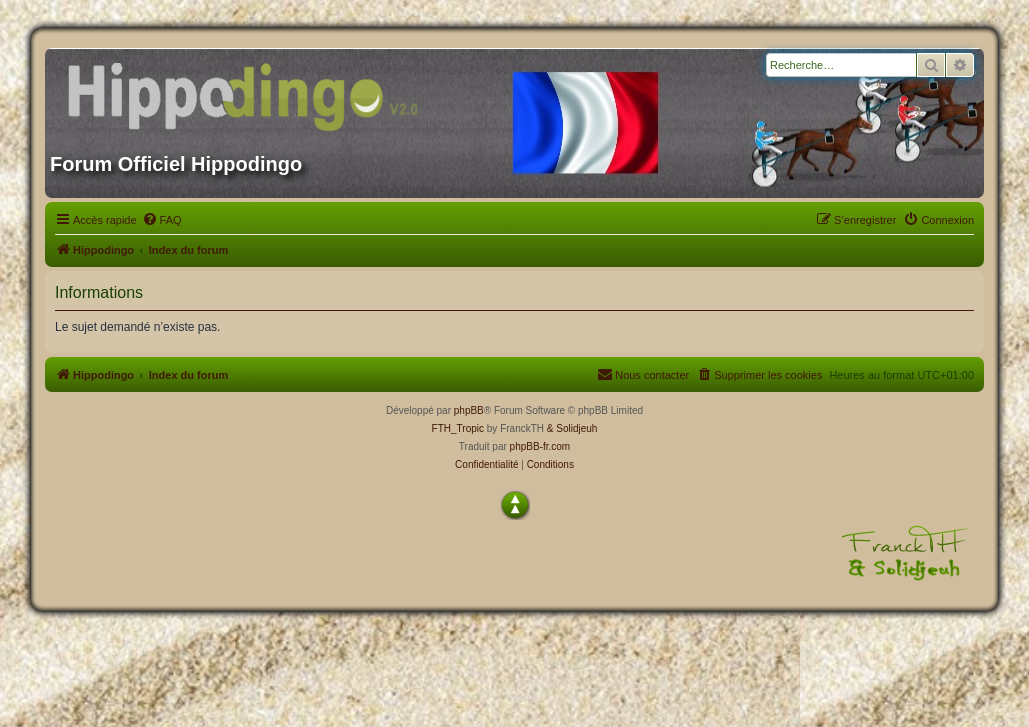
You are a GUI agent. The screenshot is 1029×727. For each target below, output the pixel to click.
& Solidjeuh (572, 428)
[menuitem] (162, 220)
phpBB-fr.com (540, 446)
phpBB (469, 410)
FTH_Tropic (458, 428)
